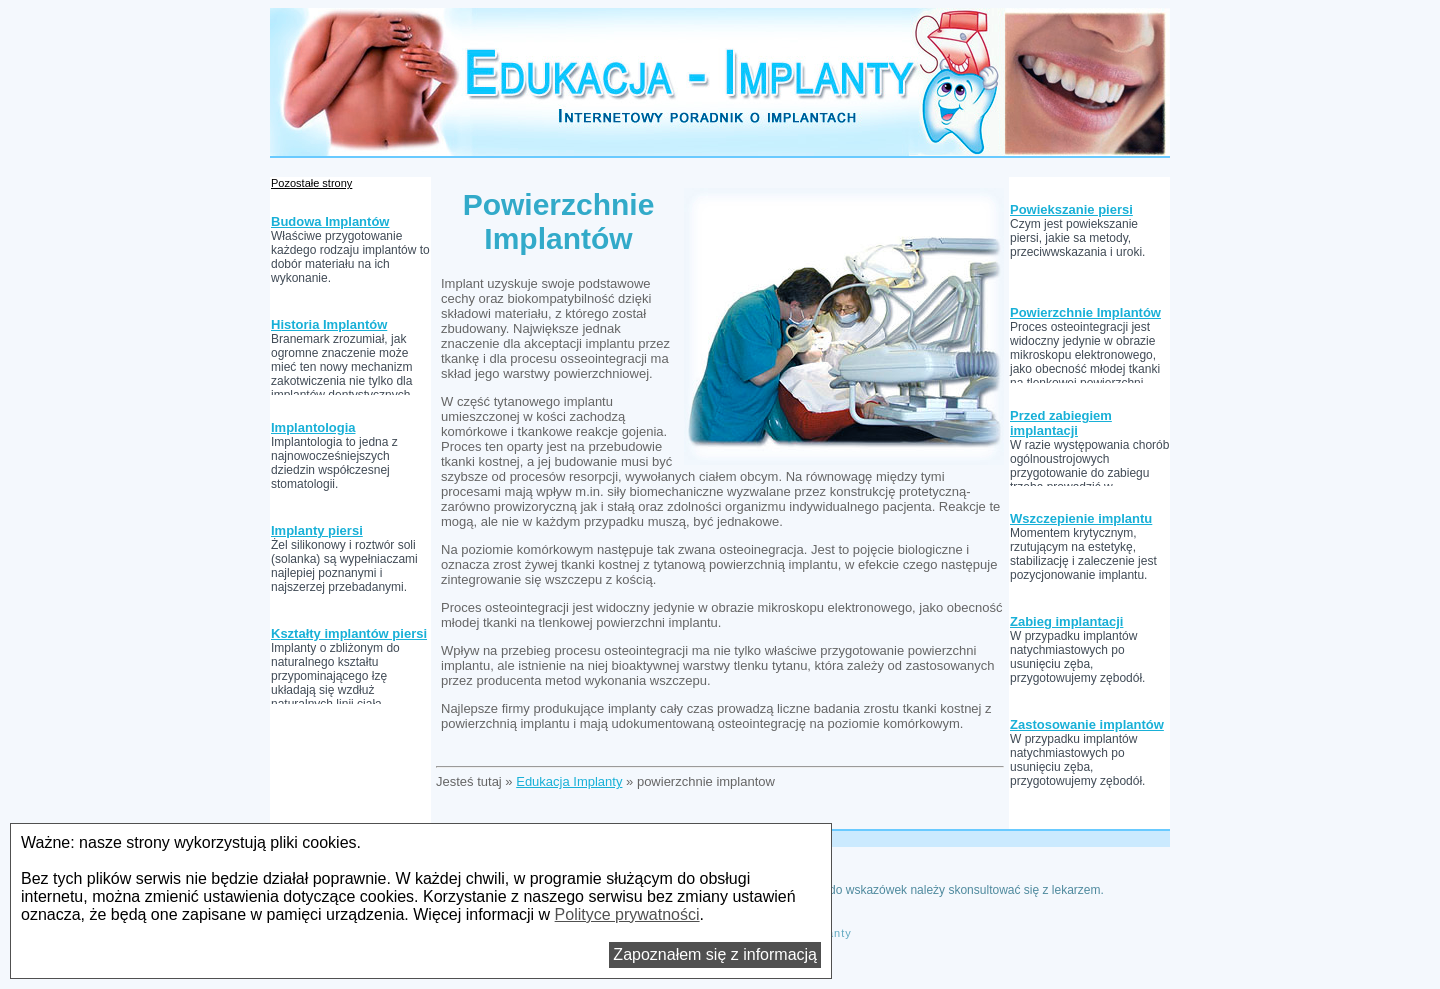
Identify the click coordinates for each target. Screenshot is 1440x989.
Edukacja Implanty (569, 781)
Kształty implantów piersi (349, 633)
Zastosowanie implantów (1087, 724)
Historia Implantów (329, 324)
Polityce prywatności (627, 914)
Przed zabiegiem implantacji (1061, 423)
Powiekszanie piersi (1071, 209)
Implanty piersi (317, 530)
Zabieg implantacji (1066, 621)
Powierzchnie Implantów (1085, 312)
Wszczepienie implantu (1081, 518)
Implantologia (313, 427)
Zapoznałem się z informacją (715, 954)
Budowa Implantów (330, 221)
